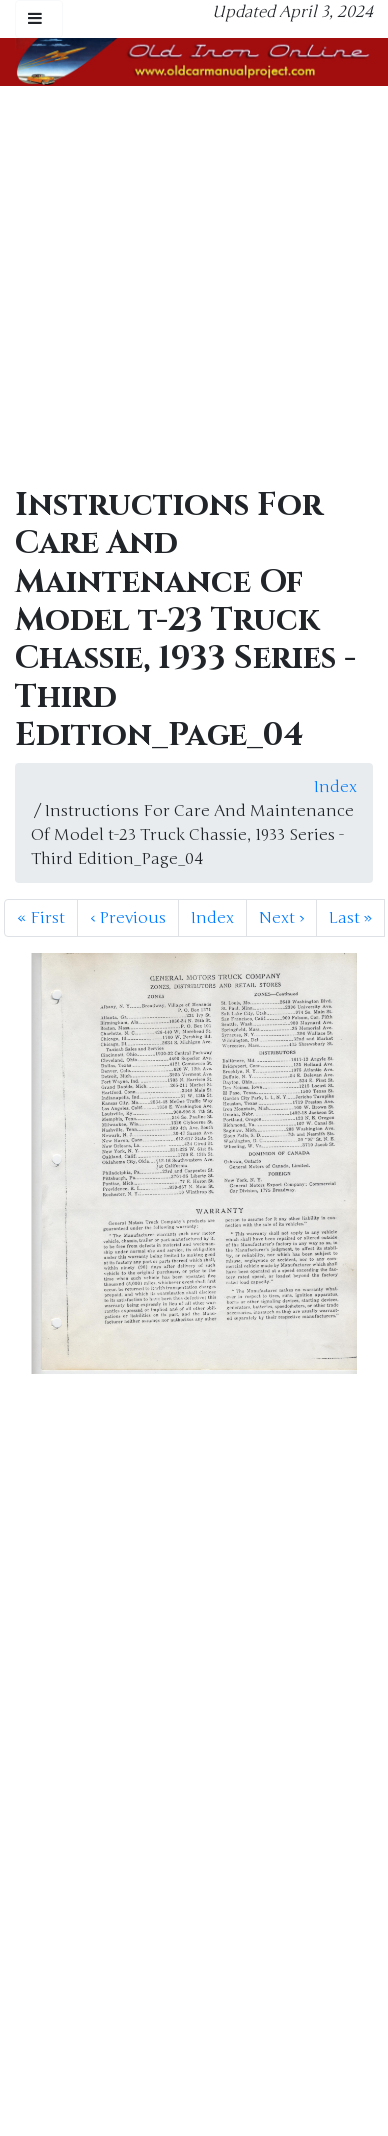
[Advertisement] (187, 283)
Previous (128, 918)
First (41, 918)
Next (281, 918)
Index (335, 787)
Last (350, 918)
